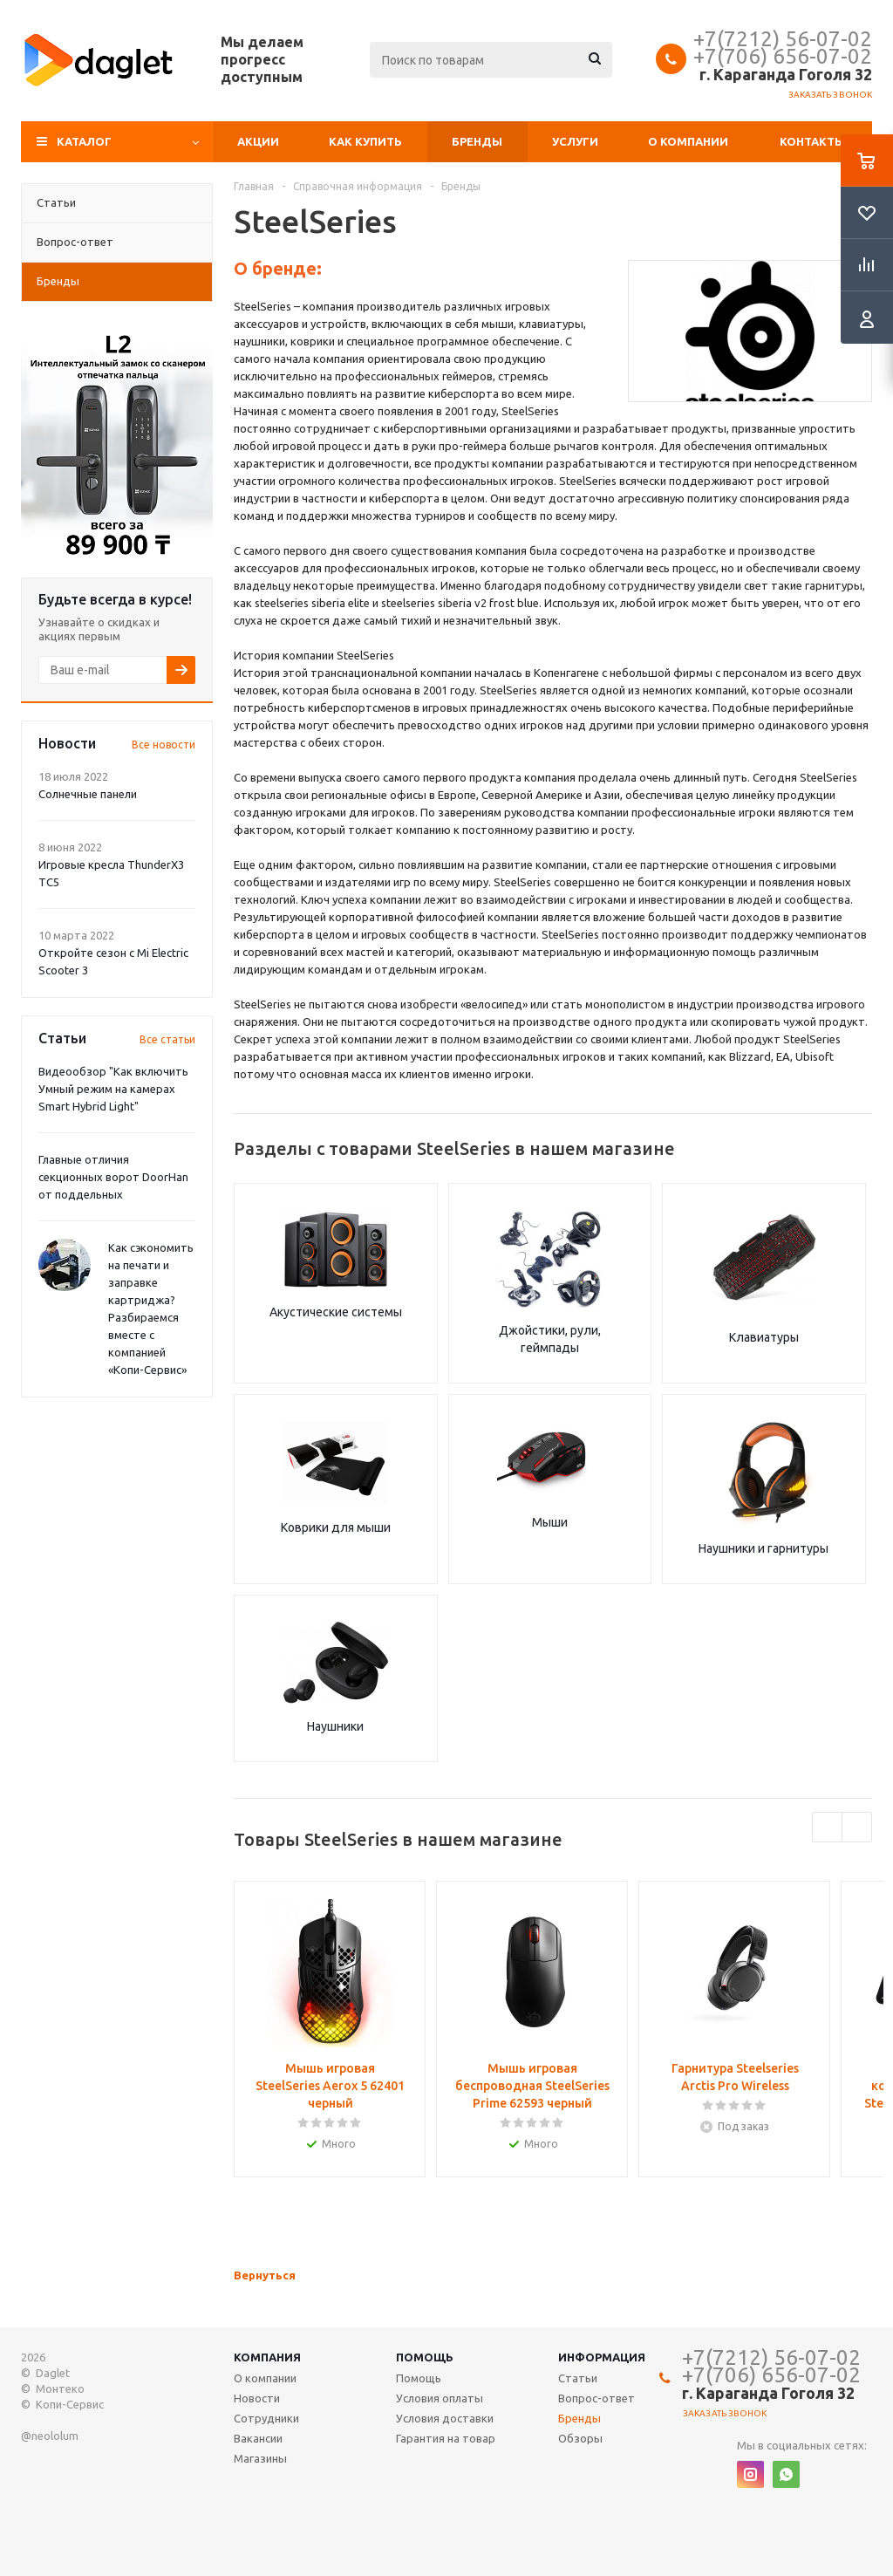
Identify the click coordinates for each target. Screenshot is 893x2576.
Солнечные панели (87, 794)
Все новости (163, 744)
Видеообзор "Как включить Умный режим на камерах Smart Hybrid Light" (113, 1088)
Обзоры (580, 2438)
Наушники (335, 1726)
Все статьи (167, 1039)
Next (856, 1827)
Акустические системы (335, 1312)
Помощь (424, 2357)
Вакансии (258, 2438)
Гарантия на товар (445, 2438)
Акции (258, 141)
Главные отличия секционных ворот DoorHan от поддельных (113, 1176)
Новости (257, 2398)
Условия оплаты (439, 2398)
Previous (827, 1827)
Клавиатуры (764, 1337)
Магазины (260, 2458)
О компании (688, 141)
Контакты (812, 141)
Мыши (550, 1522)
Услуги (575, 141)
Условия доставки (445, 2418)
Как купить (365, 141)
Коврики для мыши (336, 1527)
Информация (601, 2357)
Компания (267, 2357)
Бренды (477, 141)
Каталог (84, 141)
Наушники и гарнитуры (763, 1548)
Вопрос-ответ (596, 2398)
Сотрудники (266, 2418)
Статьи (577, 2378)
